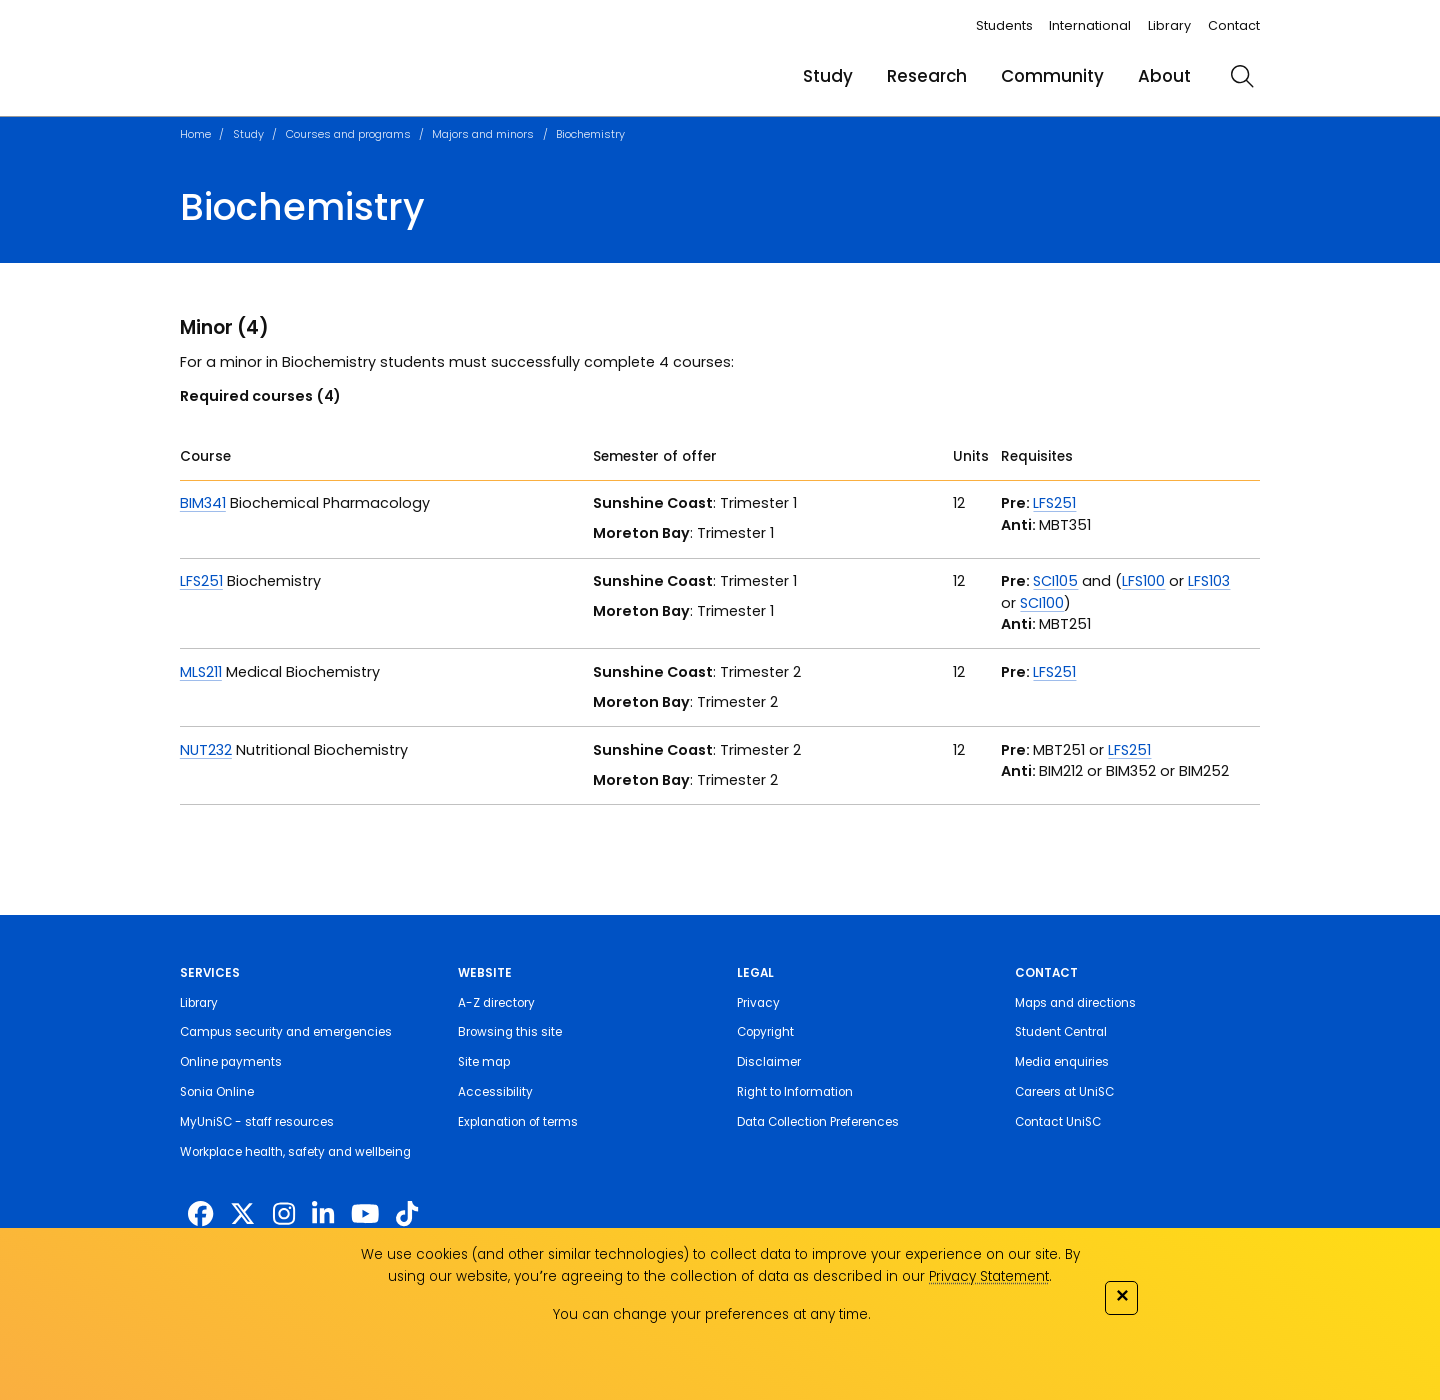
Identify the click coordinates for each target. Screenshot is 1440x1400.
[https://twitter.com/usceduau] (242, 1214)
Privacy (758, 1003)
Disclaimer (769, 1062)
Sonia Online (217, 1092)
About (1164, 76)
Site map (484, 1062)
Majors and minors (483, 134)
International (1090, 25)
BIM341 (203, 503)
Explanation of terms (518, 1122)
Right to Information (795, 1092)
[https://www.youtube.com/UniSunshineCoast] (365, 1214)
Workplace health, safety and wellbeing (295, 1152)
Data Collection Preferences (818, 1122)
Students (1004, 25)
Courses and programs (348, 134)
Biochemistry (590, 134)
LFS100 (1143, 581)
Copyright (765, 1032)
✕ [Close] (1122, 1295)
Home (195, 134)
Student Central (1061, 1032)
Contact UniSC (1058, 1122)
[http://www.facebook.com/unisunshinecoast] (200, 1214)
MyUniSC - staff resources (257, 1122)
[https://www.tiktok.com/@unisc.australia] (407, 1214)
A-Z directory (496, 1003)
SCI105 (1055, 581)
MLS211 (201, 672)
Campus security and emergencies (286, 1032)
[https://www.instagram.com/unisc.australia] (284, 1214)
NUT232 (206, 750)
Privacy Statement (989, 1276)
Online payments (231, 1062)
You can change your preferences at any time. (712, 1314)
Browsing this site (510, 1032)
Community (1052, 76)
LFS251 (1054, 503)
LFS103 (1209, 581)
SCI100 (1042, 603)
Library (1169, 25)
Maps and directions (1075, 1003)
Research (927, 76)
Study (828, 76)
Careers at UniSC (1064, 1092)
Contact (1234, 25)
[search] (1242, 76)
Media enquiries (1062, 1062)
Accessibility (495, 1092)
